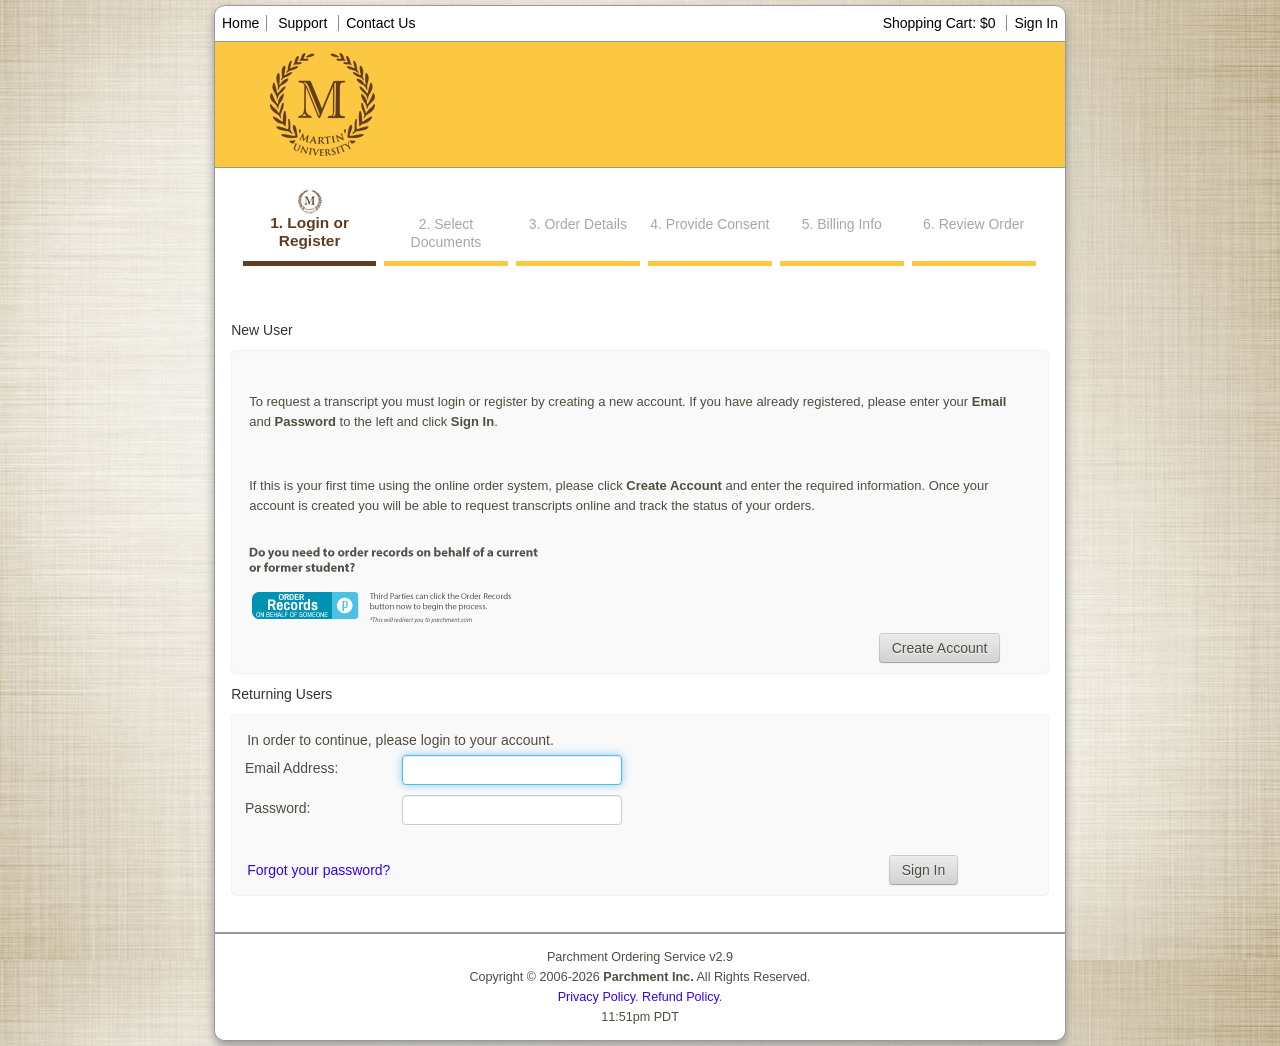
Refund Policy (680, 997)
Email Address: (291, 768)
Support (302, 23)
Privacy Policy (596, 997)
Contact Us (380, 23)
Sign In (1036, 23)
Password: (277, 808)
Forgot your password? (318, 870)
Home (240, 23)
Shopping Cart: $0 (941, 23)
